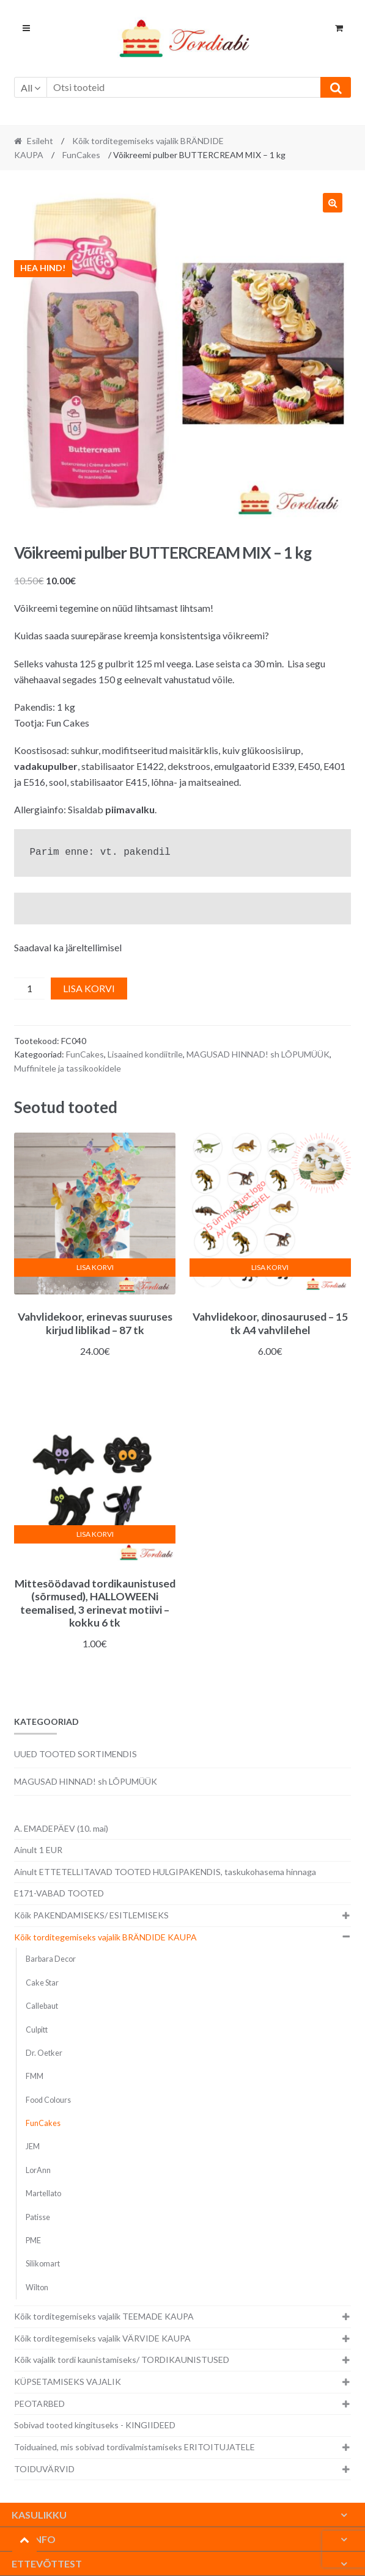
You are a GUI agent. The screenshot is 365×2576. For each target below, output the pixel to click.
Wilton (37, 2287)
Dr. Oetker (44, 2053)
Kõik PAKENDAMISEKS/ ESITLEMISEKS (91, 1915)
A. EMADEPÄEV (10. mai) (61, 1828)
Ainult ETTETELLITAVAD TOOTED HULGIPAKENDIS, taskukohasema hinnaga (165, 1872)
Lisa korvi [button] (95, 1267)
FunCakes (81, 155)
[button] (332, 202)
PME (33, 2240)
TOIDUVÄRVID (44, 2469)
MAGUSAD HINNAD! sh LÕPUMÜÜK (258, 1054)
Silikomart (43, 2263)
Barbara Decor (51, 1959)
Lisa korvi (89, 988)
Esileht (40, 141)
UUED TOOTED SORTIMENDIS (75, 1754)
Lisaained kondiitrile (145, 1054)
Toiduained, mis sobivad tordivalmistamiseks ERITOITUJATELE (134, 2447)
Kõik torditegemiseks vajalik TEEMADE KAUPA (104, 2316)
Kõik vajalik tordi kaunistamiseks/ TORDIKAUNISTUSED (121, 2359)
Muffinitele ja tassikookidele (67, 1068)
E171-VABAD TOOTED (59, 1893)
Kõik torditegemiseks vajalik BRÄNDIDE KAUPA (105, 1937)
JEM (33, 2146)
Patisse (38, 2217)
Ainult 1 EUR (38, 1850)
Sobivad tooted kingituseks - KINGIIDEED (94, 2425)
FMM (34, 2076)
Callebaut (42, 2006)
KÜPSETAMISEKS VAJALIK (67, 2381)
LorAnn (38, 2170)
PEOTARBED (39, 2403)
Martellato (43, 2193)
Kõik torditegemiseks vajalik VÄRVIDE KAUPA (102, 2338)
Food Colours (48, 2100)
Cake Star (42, 1982)
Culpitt (37, 2029)
